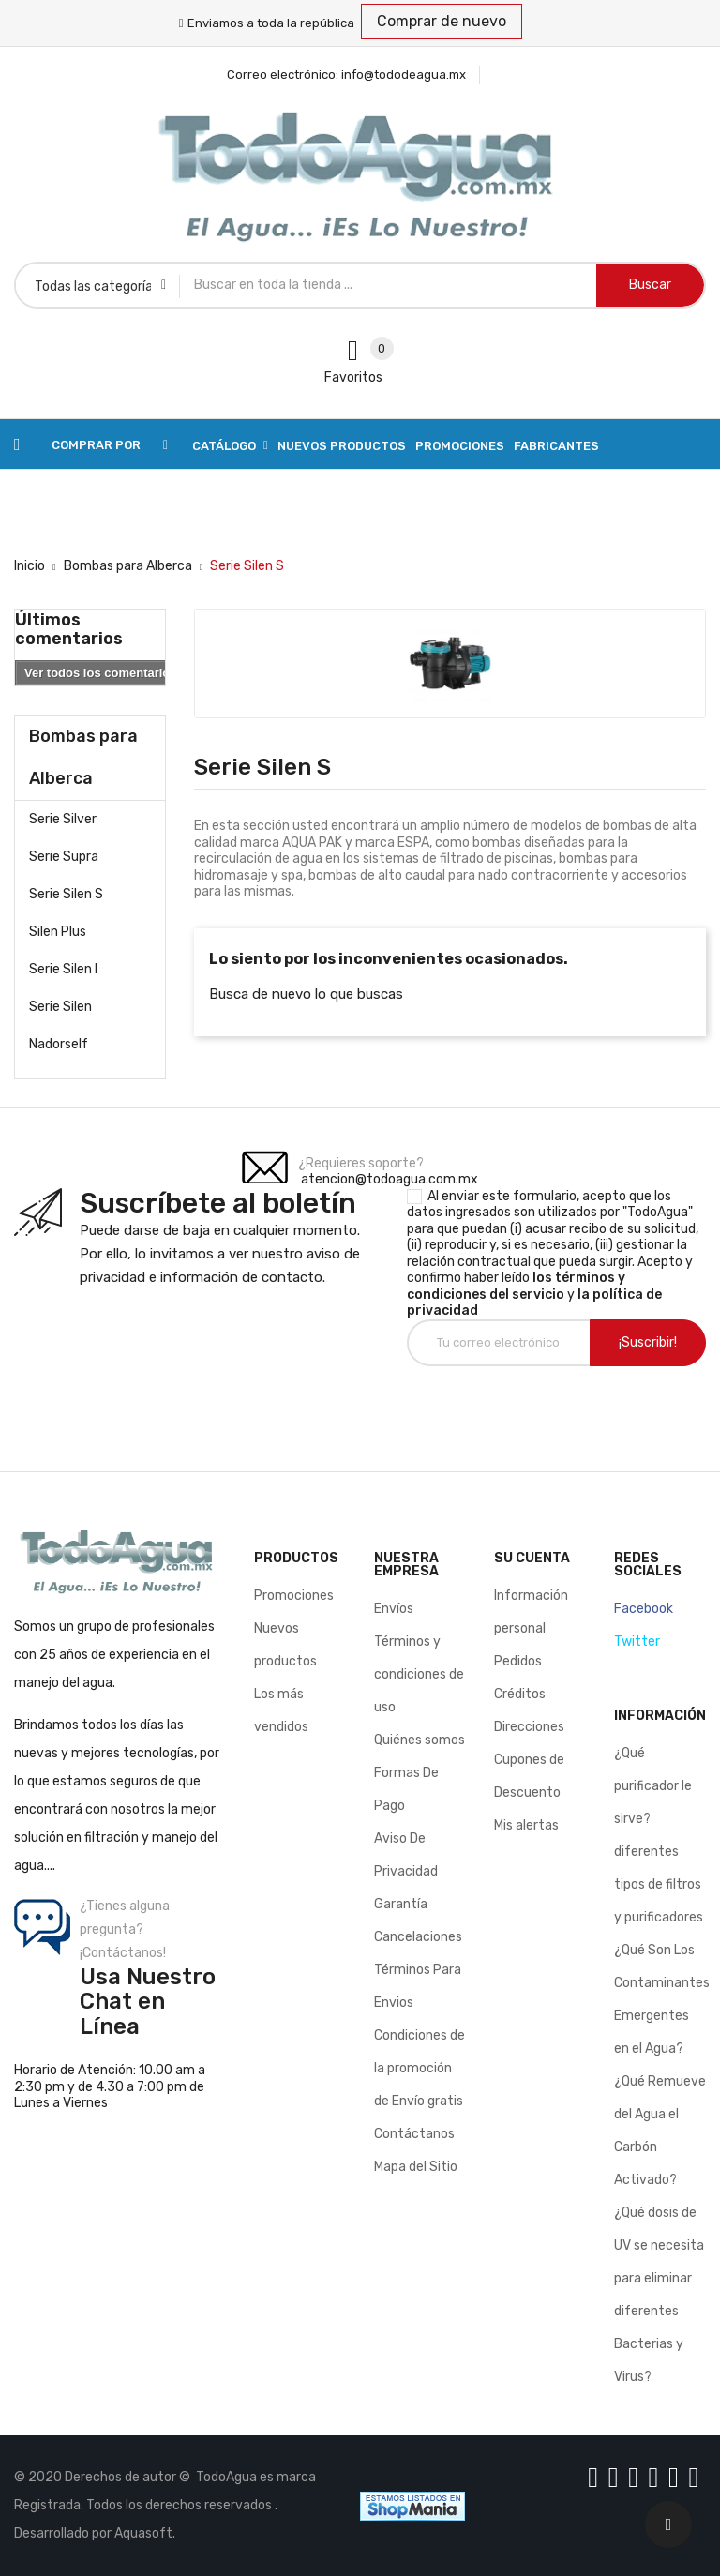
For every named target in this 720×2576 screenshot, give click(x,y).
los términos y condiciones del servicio (516, 1286)
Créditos (520, 1694)
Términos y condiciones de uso (419, 1674)
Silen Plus (57, 932)
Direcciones (529, 1727)
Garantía (401, 1904)
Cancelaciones (418, 1937)
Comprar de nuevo (441, 21)
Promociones (294, 1596)
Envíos (393, 1609)
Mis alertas (526, 1825)
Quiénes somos (419, 1740)
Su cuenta (532, 1558)
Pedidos (518, 1661)
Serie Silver (63, 819)
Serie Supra (63, 857)
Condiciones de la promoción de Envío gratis (419, 2068)
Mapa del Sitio (416, 2167)
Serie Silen (60, 1007)
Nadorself (58, 1044)
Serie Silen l (63, 969)
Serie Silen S (66, 894)
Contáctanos (414, 2134)
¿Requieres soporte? (361, 1163)
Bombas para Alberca (83, 757)
